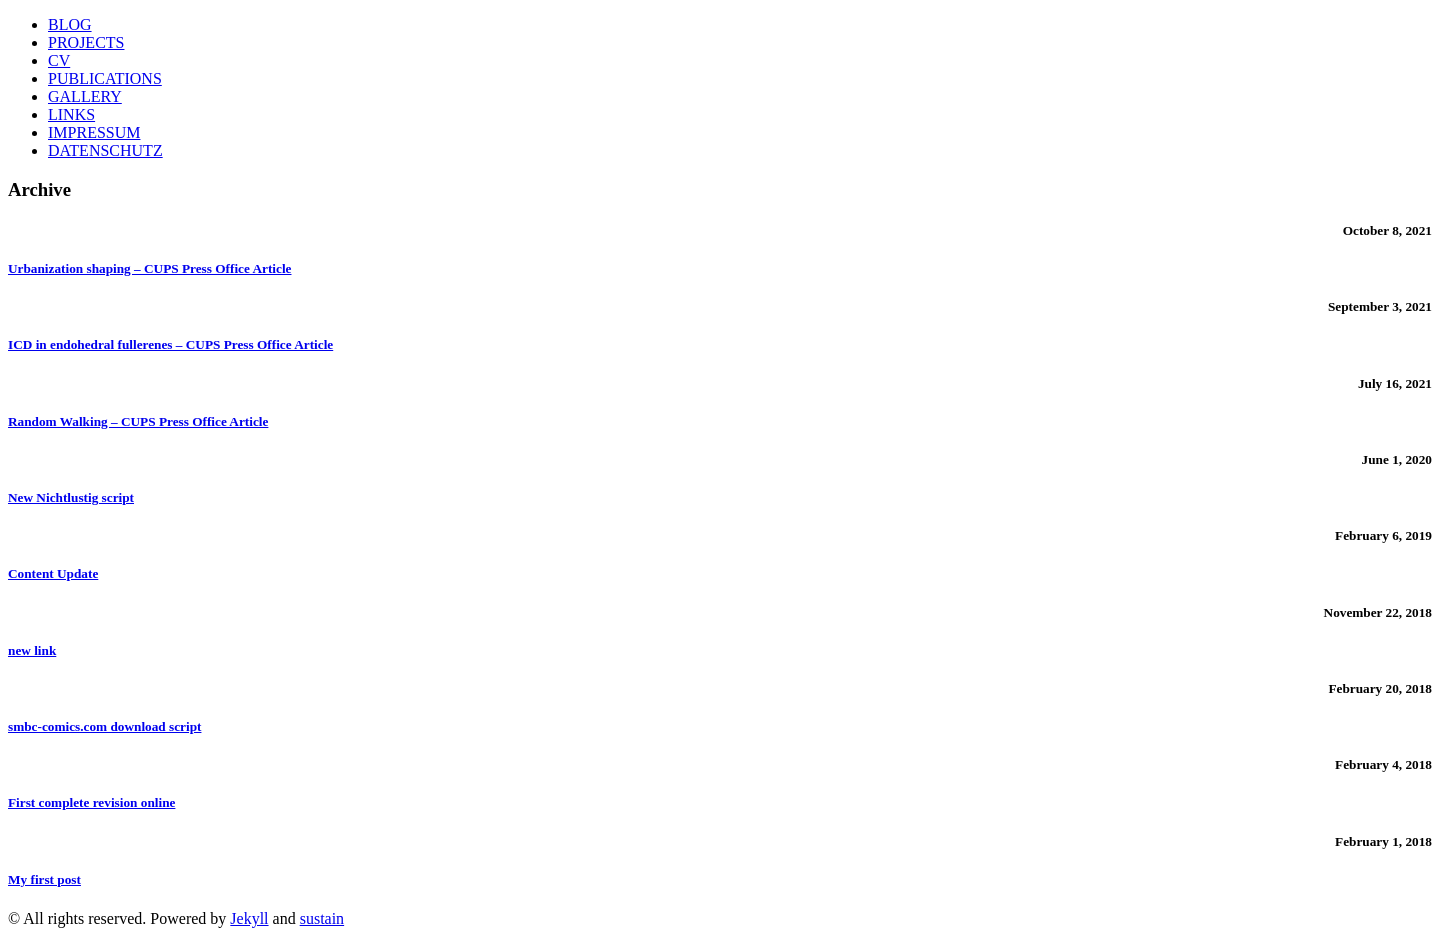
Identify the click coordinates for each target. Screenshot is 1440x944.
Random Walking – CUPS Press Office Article (138, 421)
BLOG (70, 24)
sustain (322, 918)
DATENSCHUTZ (105, 150)
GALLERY (85, 96)
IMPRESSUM (94, 132)
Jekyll (249, 918)
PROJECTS (86, 42)
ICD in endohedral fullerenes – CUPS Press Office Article (170, 344)
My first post (44, 879)
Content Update (53, 573)
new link (32, 650)
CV (59, 60)
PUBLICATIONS (105, 78)
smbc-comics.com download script (104, 726)
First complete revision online (91, 802)
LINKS (71, 114)
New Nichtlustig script (71, 497)
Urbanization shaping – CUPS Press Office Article (149, 268)
